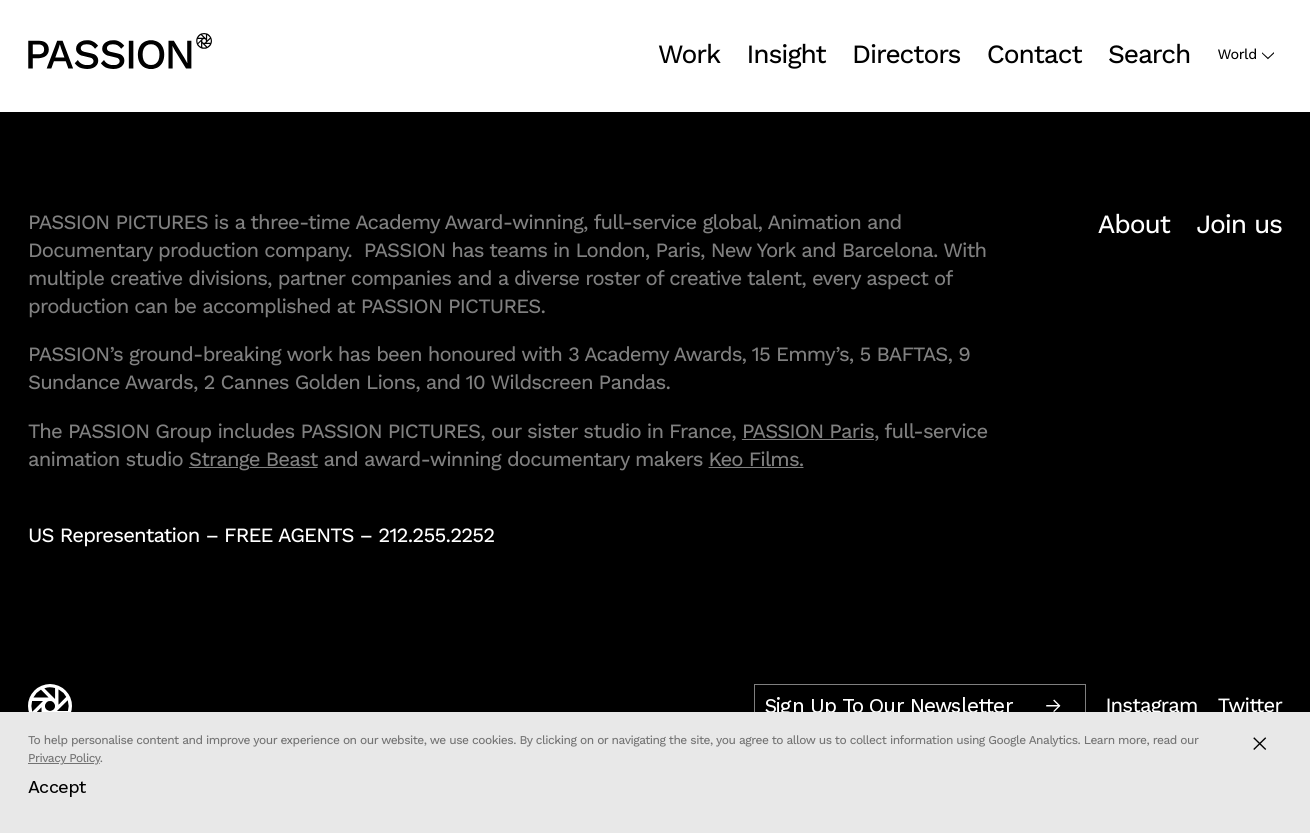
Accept (57, 786)
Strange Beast (253, 459)
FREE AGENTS (289, 535)
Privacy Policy (64, 758)
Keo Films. (756, 459)
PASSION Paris (808, 431)
